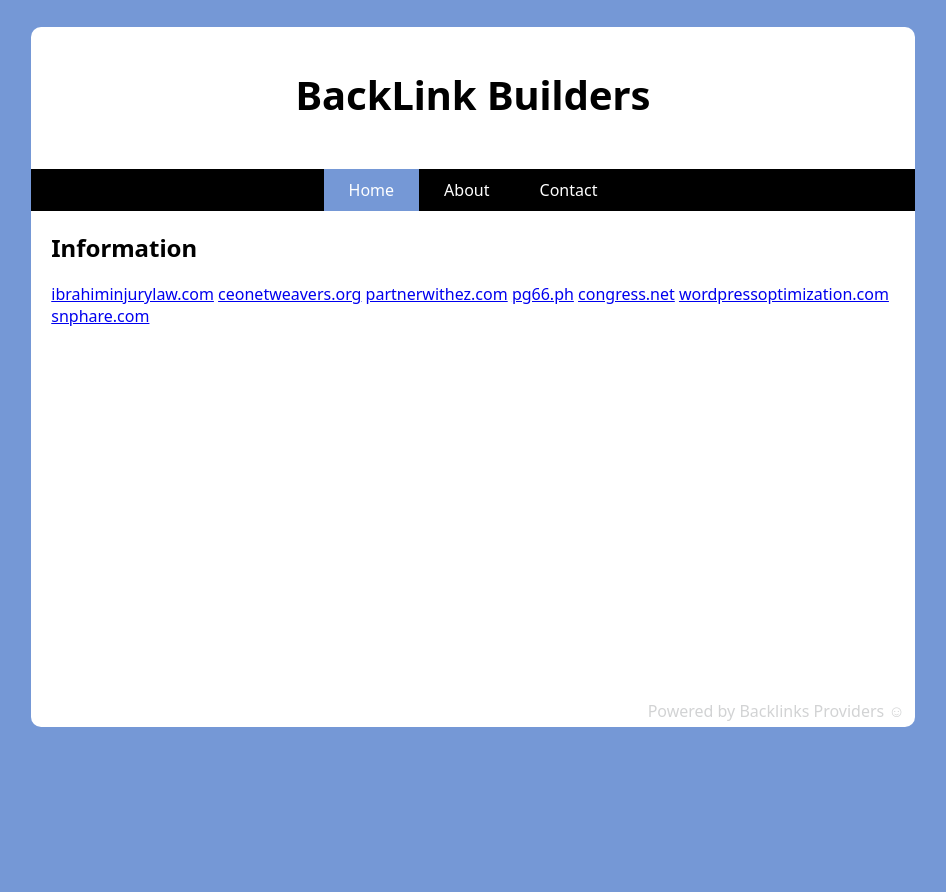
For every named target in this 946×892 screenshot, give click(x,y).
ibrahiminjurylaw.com (132, 294)
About (466, 190)
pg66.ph (543, 294)
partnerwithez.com (437, 294)
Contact (569, 190)
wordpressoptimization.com (784, 294)
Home (372, 190)
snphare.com (100, 316)
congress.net (626, 294)
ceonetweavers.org (289, 294)
